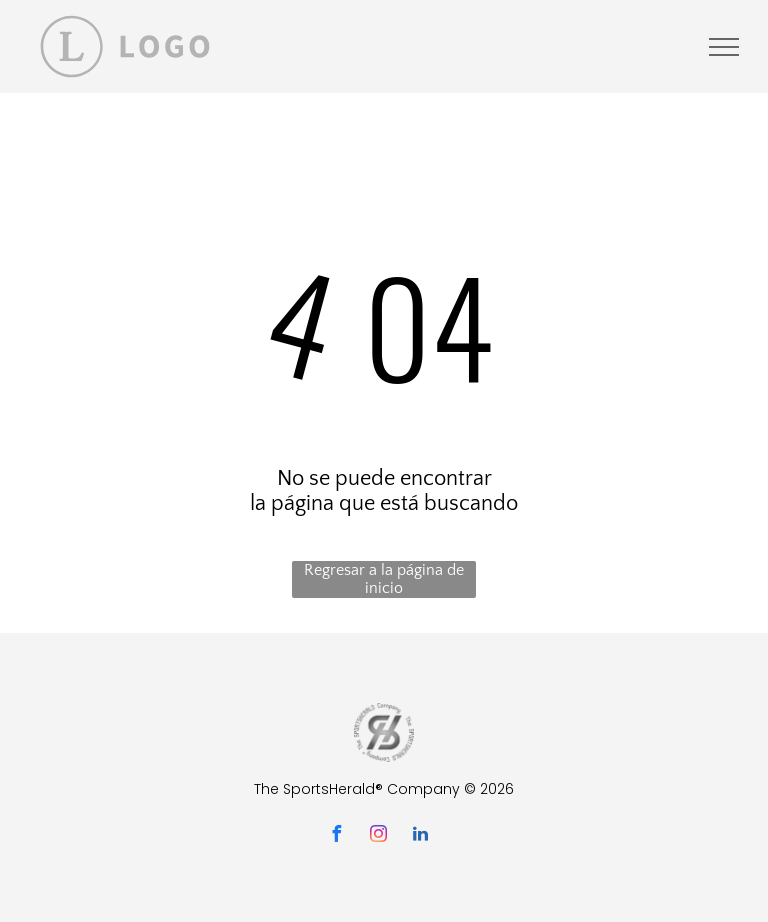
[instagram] (378, 836)
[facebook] (336, 836)
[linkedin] (420, 836)
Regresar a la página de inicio (384, 579)
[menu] (724, 47)
